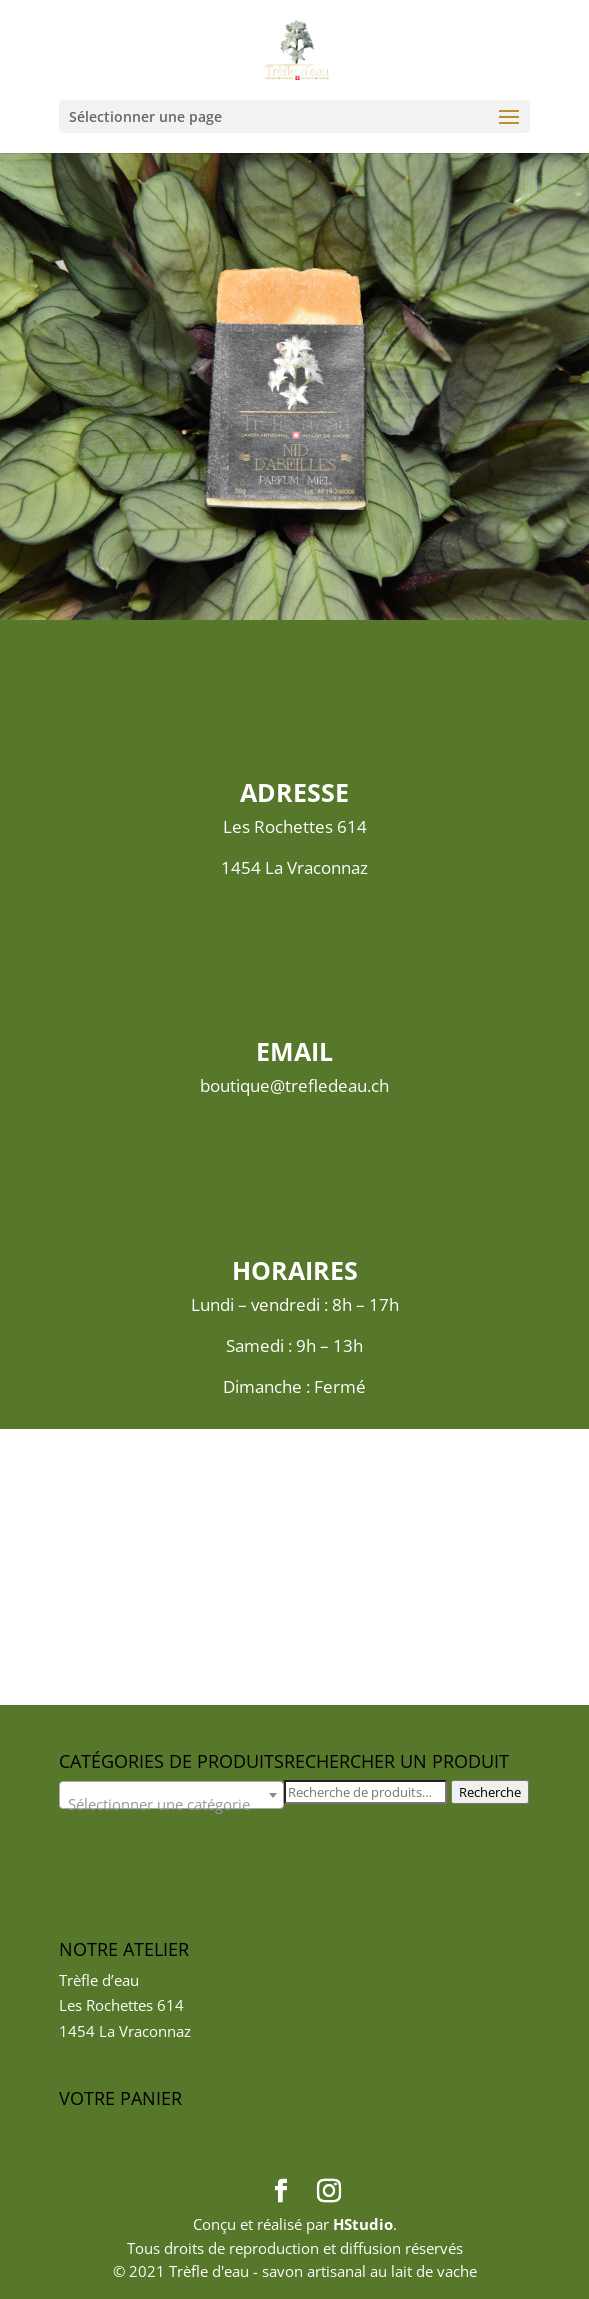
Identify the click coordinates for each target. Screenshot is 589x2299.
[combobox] (171, 1795)
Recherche (490, 1792)
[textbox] (171, 1803)
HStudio (363, 2224)
